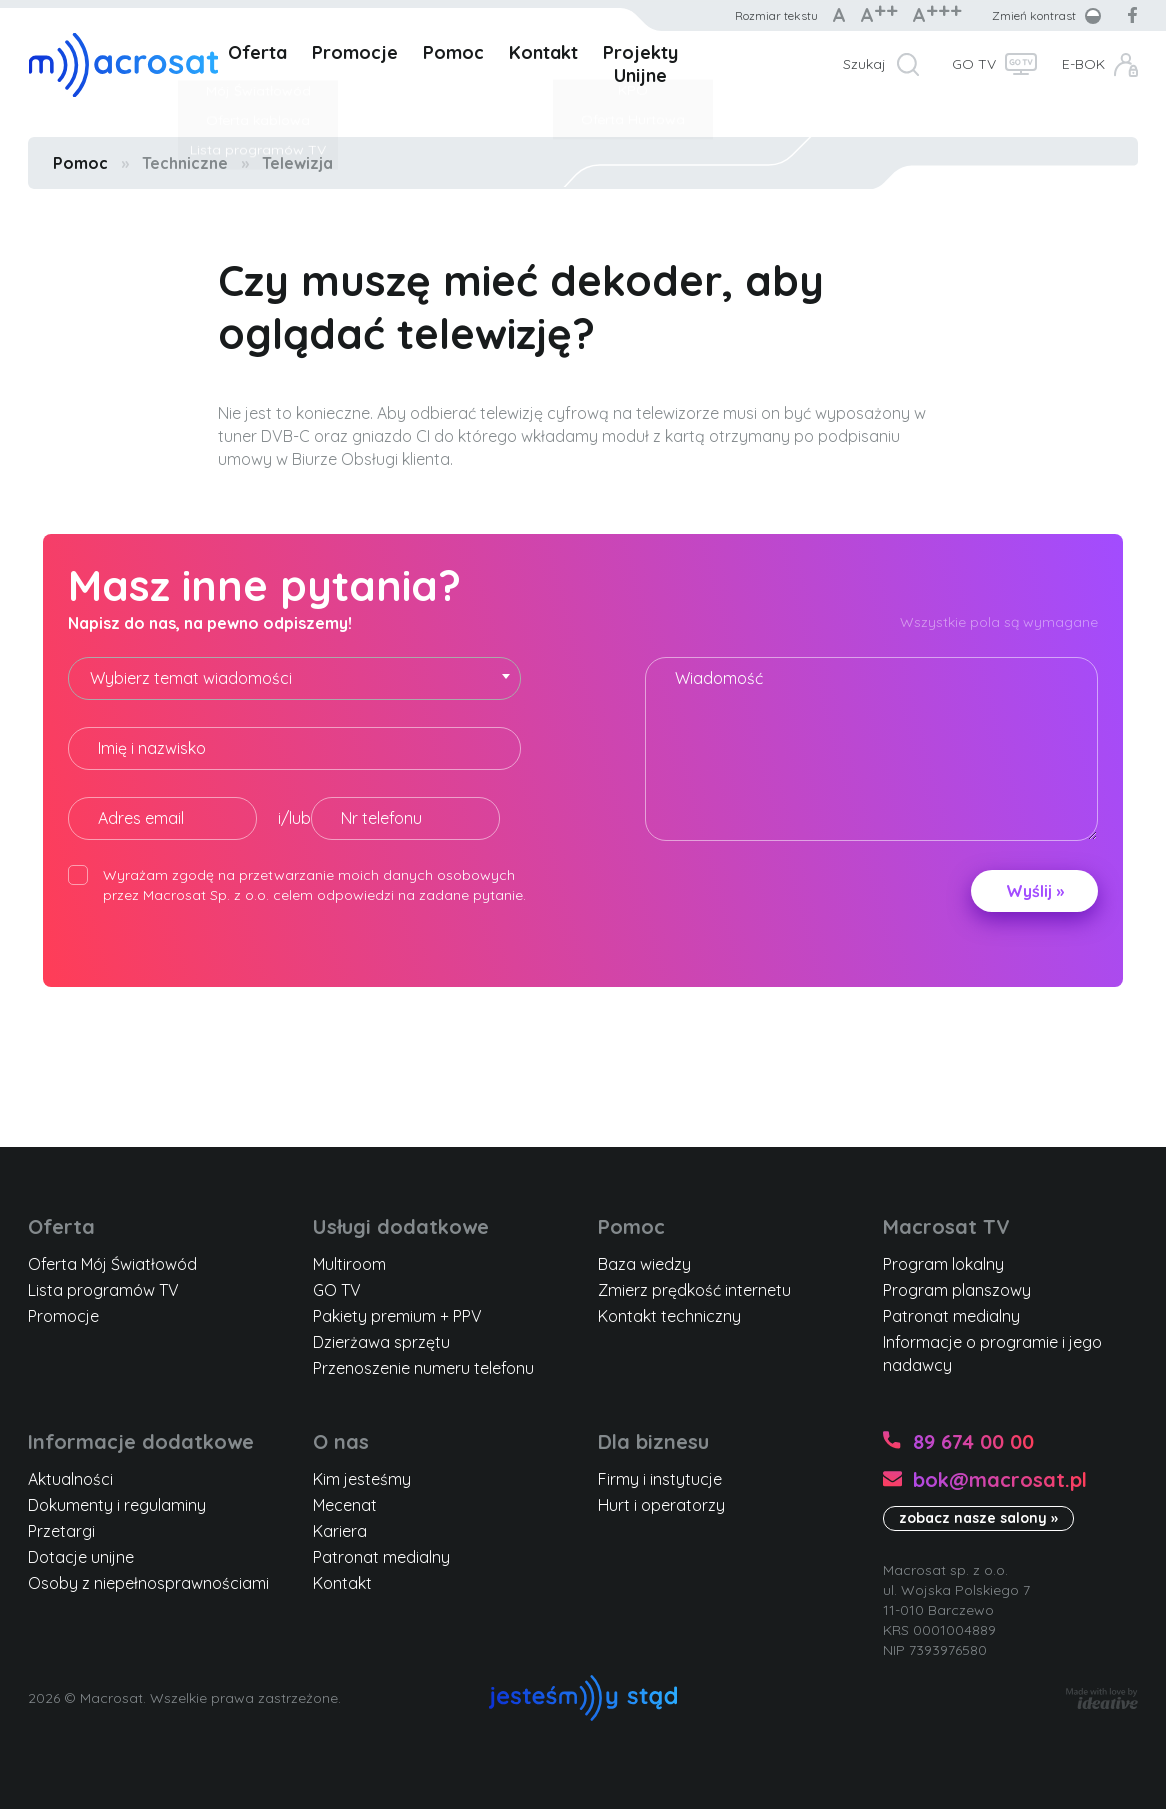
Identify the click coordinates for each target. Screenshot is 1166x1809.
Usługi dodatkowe (401, 1226)
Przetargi (61, 1531)
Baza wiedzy (644, 1264)
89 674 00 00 (973, 1441)
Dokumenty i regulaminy (117, 1505)
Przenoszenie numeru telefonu (423, 1368)
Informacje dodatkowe (141, 1441)
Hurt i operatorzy (661, 1505)
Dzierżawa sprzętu (381, 1342)
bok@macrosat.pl (1000, 1479)
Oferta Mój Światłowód (112, 1264)
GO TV (974, 64)
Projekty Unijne (640, 64)
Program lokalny (943, 1264)
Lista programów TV (103, 1290)
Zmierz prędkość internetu (694, 1290)
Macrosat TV (946, 1226)
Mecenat (345, 1505)
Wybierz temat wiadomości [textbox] (191, 678)
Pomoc (453, 52)
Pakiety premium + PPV (397, 1316)
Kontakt (543, 52)
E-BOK (1083, 64)
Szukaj (864, 64)
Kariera (340, 1531)
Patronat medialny (951, 1316)
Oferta (257, 52)
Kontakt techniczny (669, 1316)
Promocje (355, 52)
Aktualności (70, 1479)
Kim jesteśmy (362, 1479)
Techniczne (185, 163)
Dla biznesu (653, 1441)
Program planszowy (957, 1290)
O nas (341, 1441)
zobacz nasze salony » (978, 1518)
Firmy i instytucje (660, 1479)
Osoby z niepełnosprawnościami (148, 1583)
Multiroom (349, 1264)
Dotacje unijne (81, 1557)
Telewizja (297, 163)
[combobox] (294, 678)
